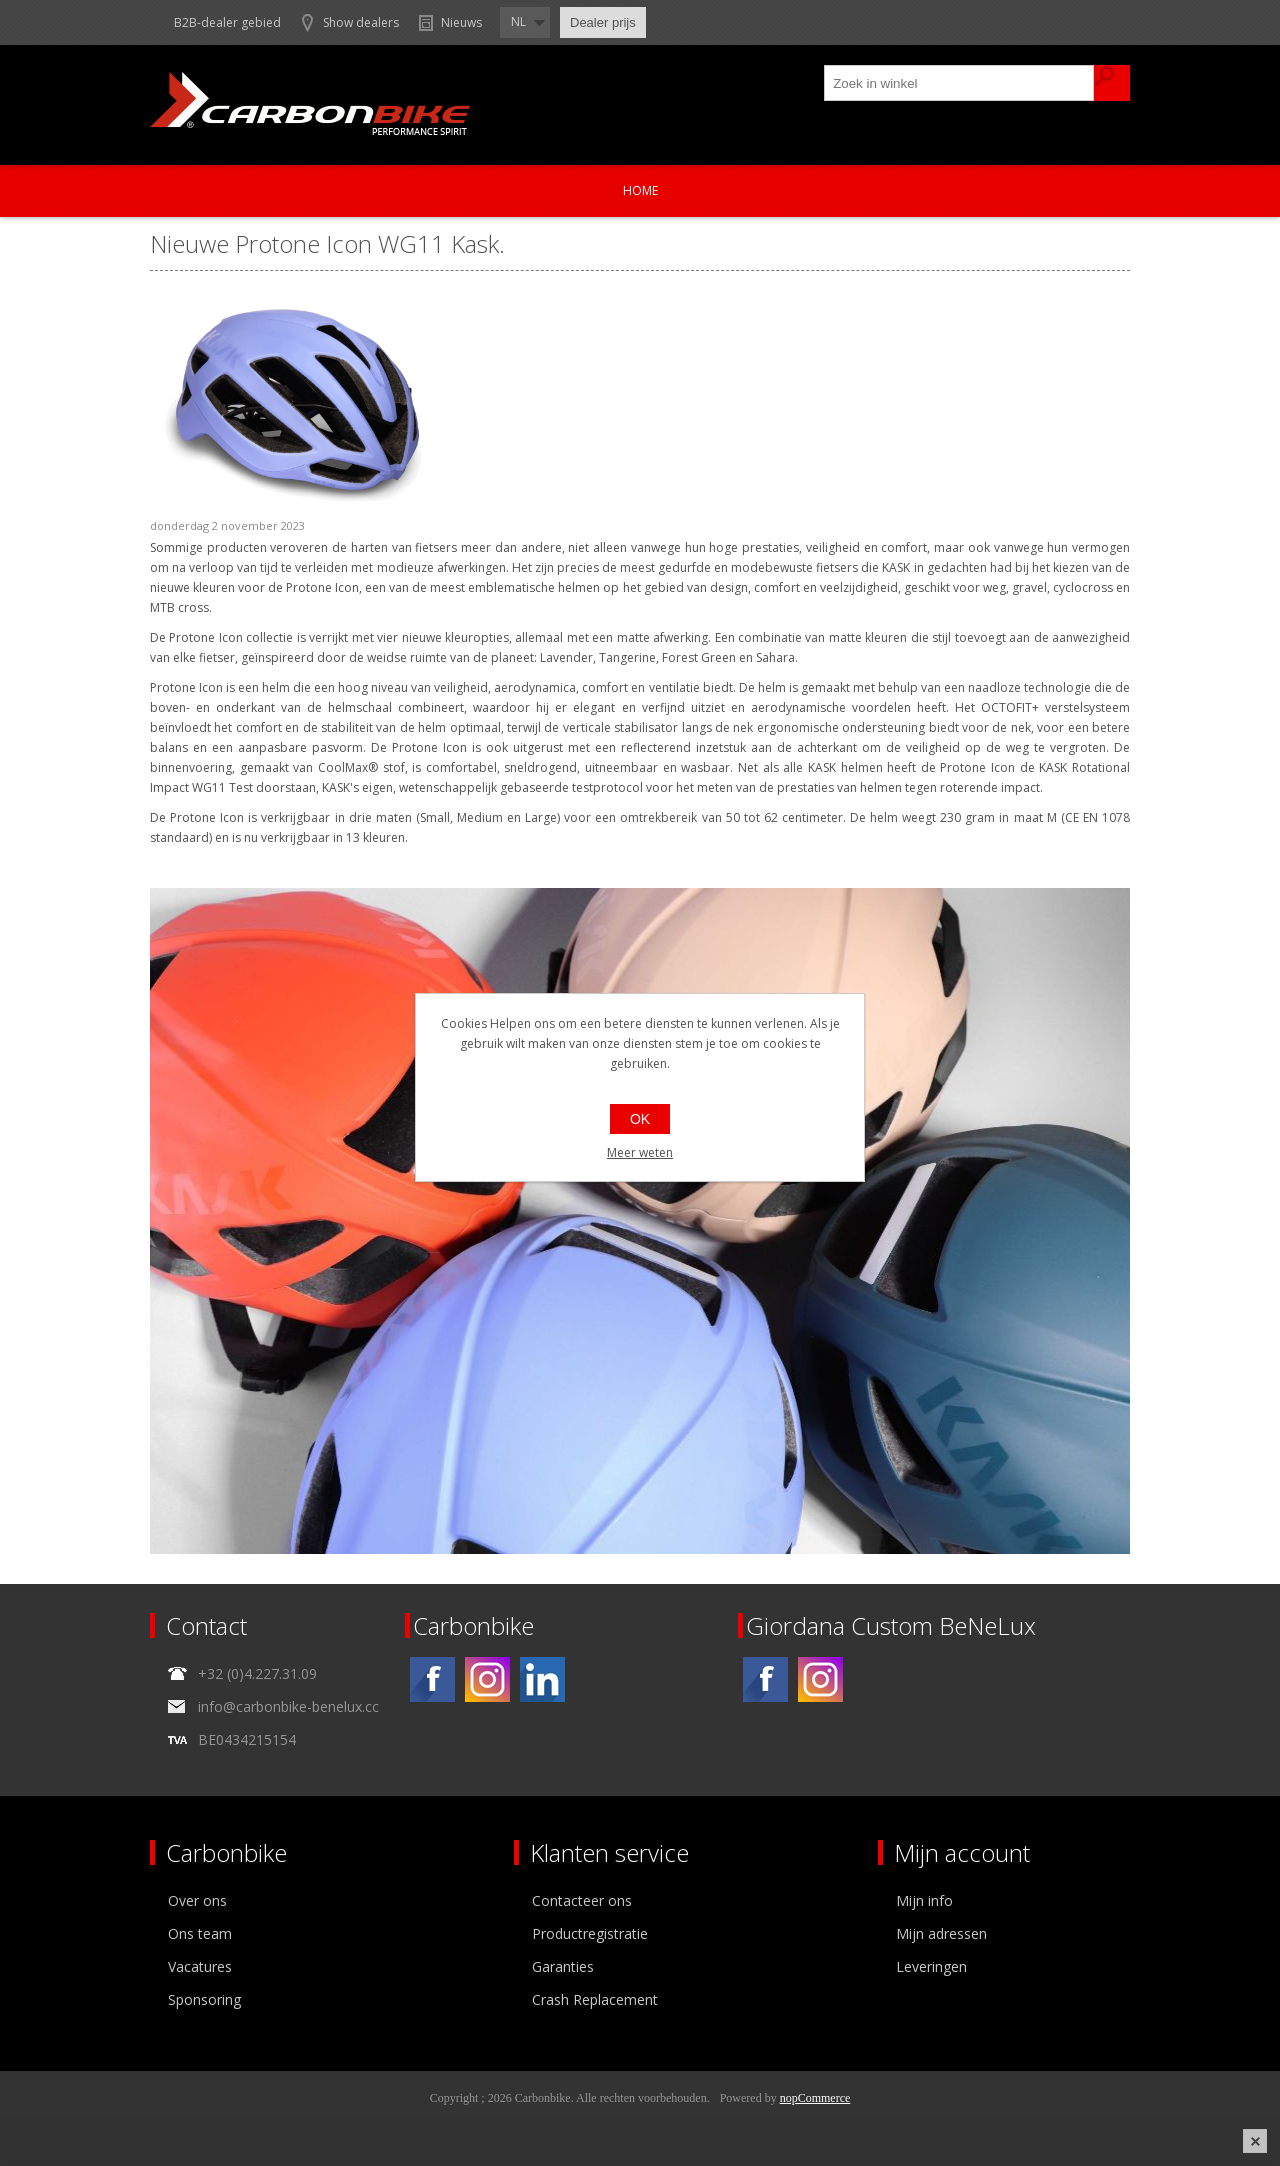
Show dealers (361, 22)
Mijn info (924, 1900)
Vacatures (200, 1966)
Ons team (200, 1933)
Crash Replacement (595, 1999)
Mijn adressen (941, 1933)
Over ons (197, 1900)
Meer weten (640, 1152)
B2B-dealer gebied (227, 22)
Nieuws (461, 22)
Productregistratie (590, 1933)
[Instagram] (487, 1679)
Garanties (563, 1966)
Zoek (1112, 83)
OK (640, 1119)
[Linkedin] (542, 1679)
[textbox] (960, 83)
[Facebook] (432, 1679)
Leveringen (931, 1966)
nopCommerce (815, 2098)
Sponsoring (204, 1999)
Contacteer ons (582, 1900)
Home (640, 190)
